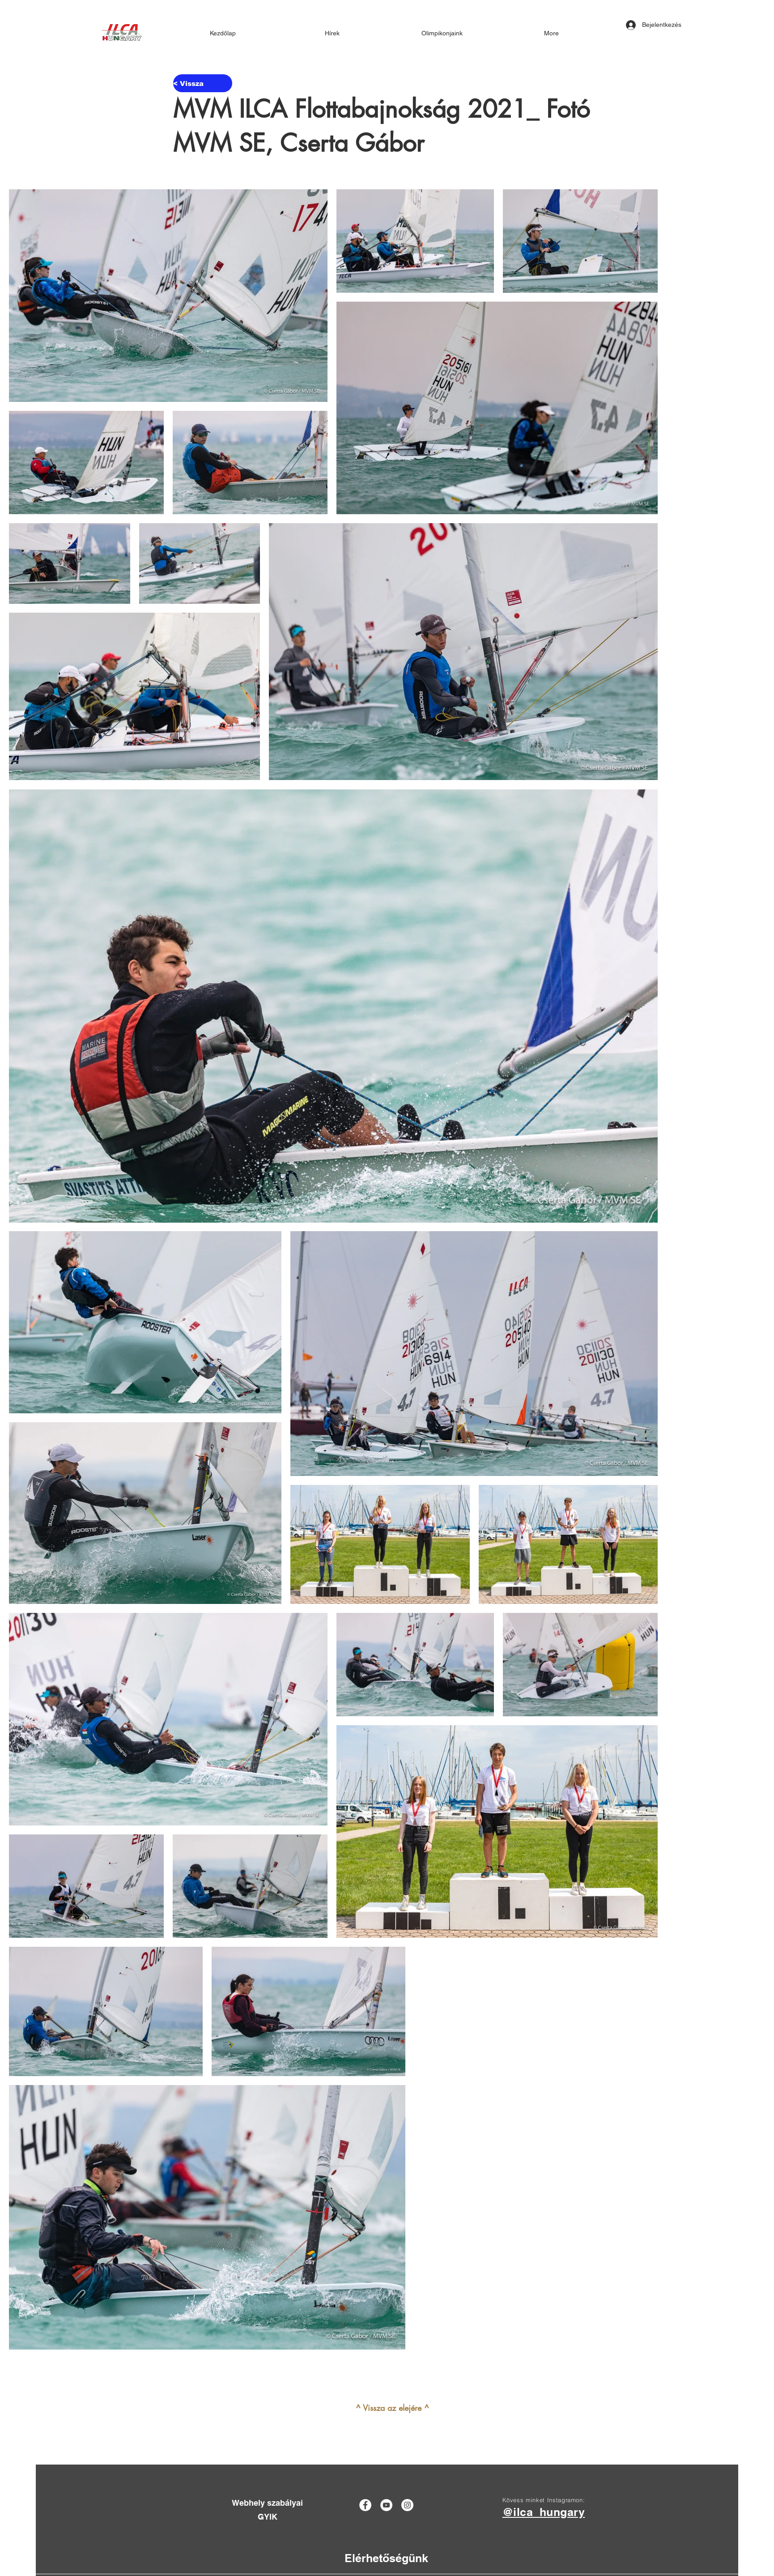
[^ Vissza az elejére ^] (392, 2408)
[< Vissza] (202, 83)
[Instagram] (407, 2505)
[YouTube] (386, 2505)
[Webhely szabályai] (267, 2503)
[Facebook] (365, 2505)
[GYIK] (267, 2517)
